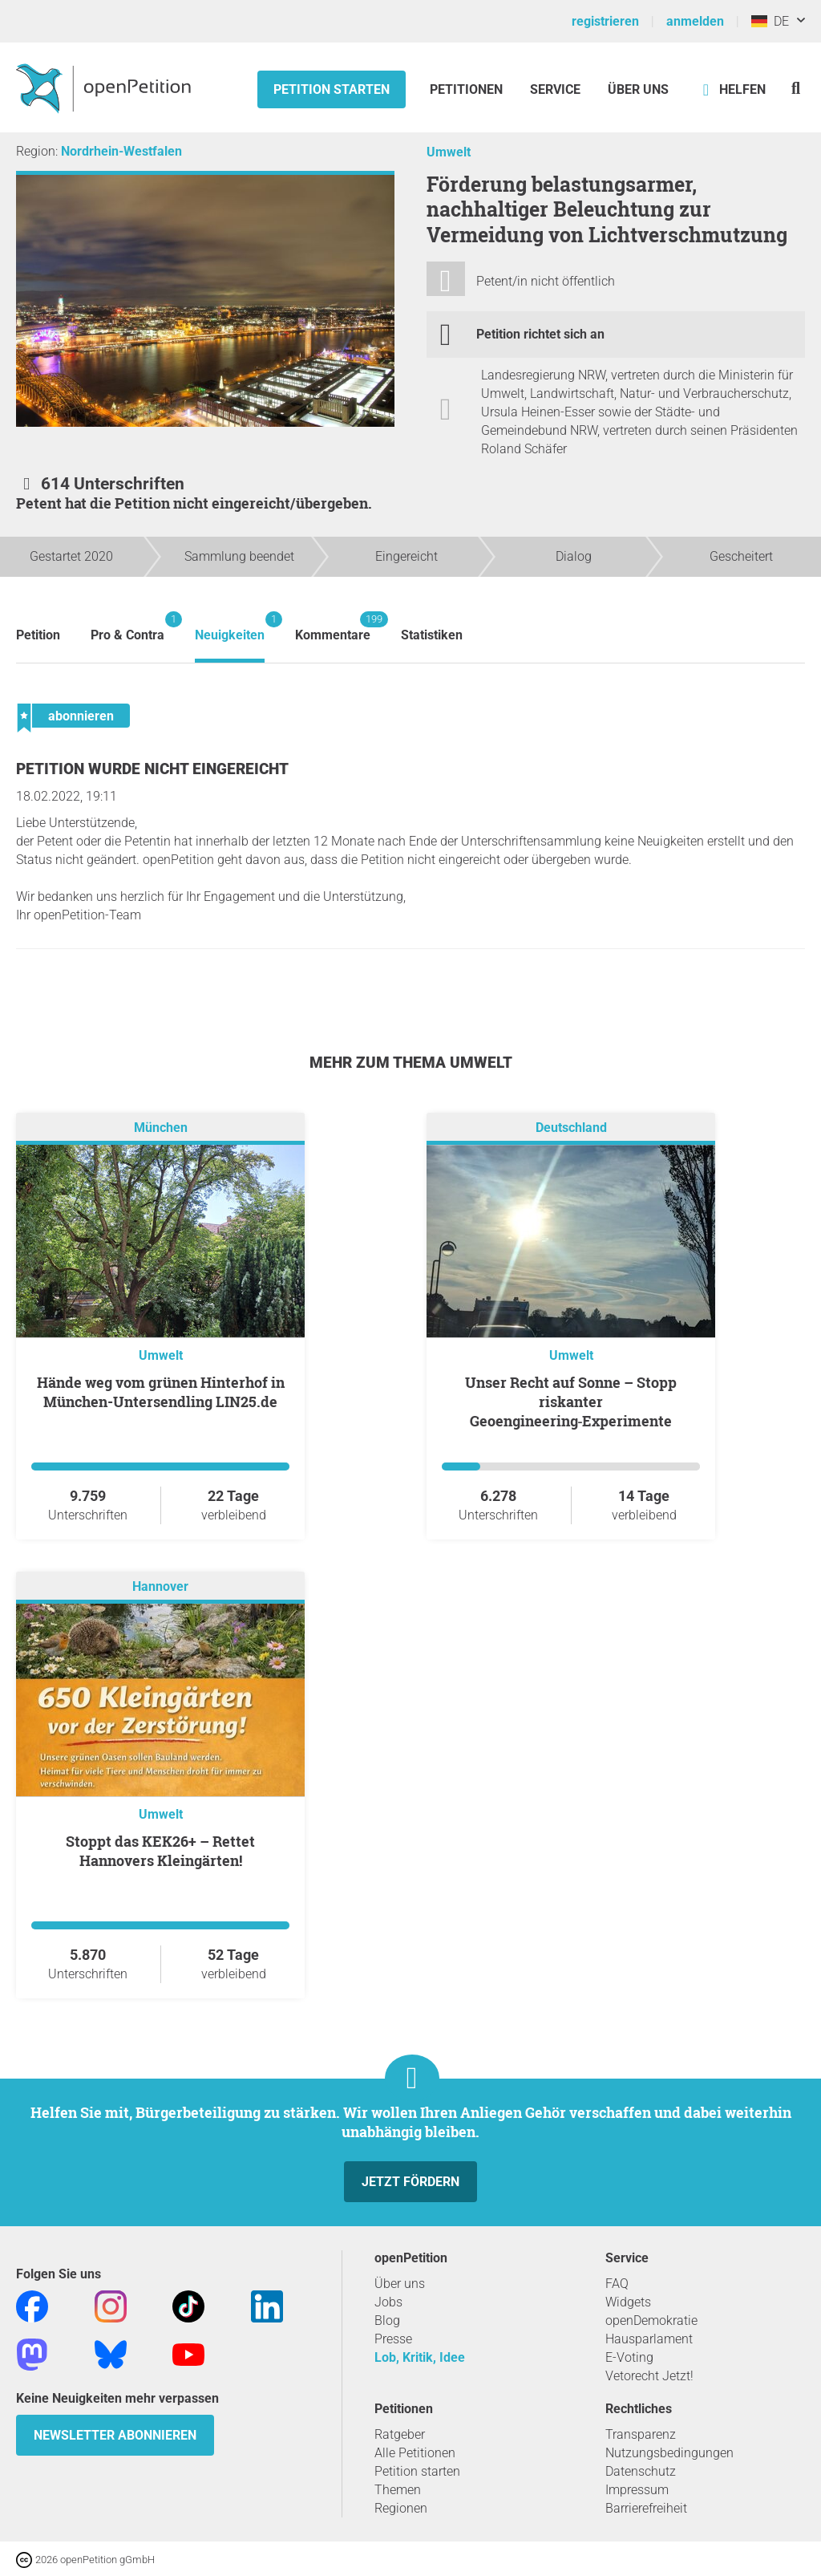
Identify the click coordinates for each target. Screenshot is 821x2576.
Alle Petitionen (414, 2452)
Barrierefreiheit (646, 2508)
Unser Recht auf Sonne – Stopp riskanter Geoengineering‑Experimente (571, 1401)
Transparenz (640, 2434)
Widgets (628, 2302)
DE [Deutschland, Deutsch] (770, 21)
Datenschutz (640, 2471)
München (161, 1127)
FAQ (617, 2283)
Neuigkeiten (230, 627)
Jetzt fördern (410, 2181)
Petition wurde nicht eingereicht (152, 769)
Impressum (637, 2489)
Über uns (399, 2283)
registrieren (605, 21)
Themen (397, 2489)
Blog (387, 2320)
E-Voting (629, 2357)
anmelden (695, 21)
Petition (38, 635)
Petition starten (331, 89)
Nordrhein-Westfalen (121, 151)
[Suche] (796, 88)
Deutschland (571, 1127)
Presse (393, 2339)
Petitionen (468, 89)
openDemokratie (651, 2320)
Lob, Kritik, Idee (419, 2357)
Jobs (388, 2302)
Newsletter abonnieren (115, 2435)
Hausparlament (649, 2339)
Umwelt (449, 152)
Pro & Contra (127, 627)
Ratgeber (399, 2434)
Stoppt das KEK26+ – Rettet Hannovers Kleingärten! (160, 1851)
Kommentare (332, 627)
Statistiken (432, 635)
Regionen (400, 2508)
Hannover (160, 1586)
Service (555, 89)
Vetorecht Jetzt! (649, 2375)
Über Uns (638, 89)
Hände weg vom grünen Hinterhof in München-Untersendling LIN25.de (161, 1392)
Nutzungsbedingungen (669, 2452)
